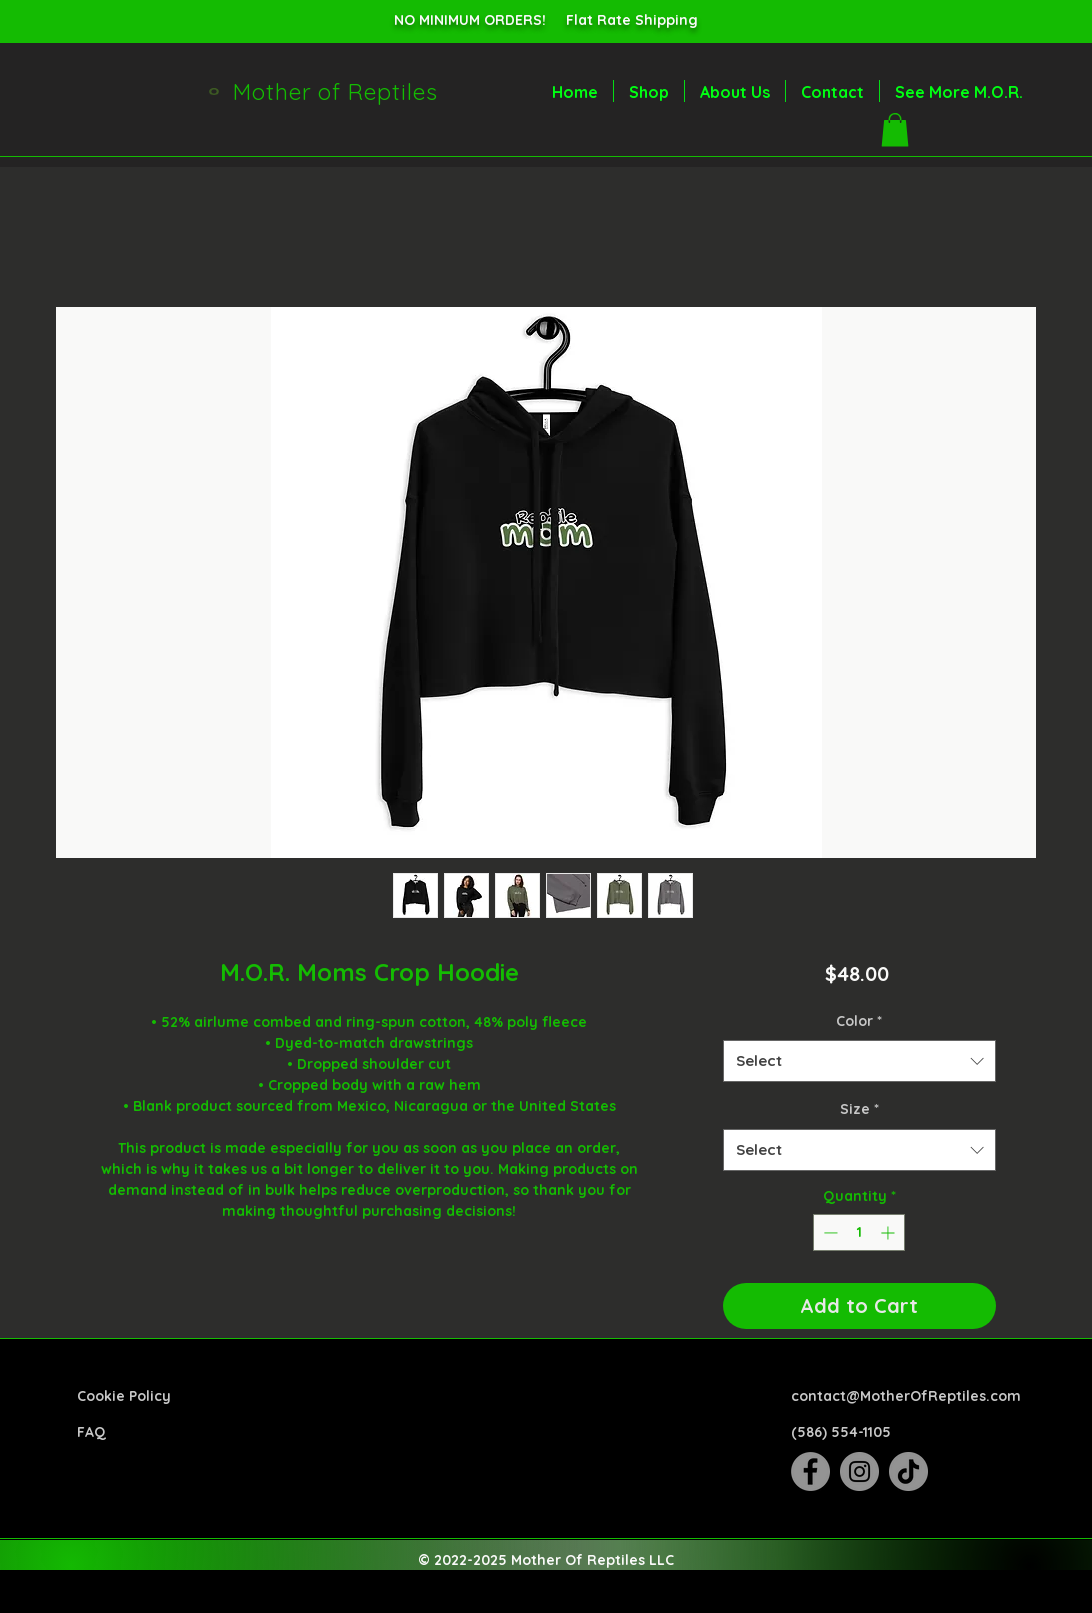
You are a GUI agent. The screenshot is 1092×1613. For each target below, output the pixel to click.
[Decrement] (828, 1232)
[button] (895, 129)
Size (859, 1109)
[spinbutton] (859, 1232)
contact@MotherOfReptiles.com (906, 1396)
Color (859, 1021)
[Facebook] (810, 1471)
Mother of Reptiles (335, 91)
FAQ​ (91, 1432)
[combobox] (859, 1061)
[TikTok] (908, 1471)
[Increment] (889, 1232)
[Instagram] (859, 1471)
